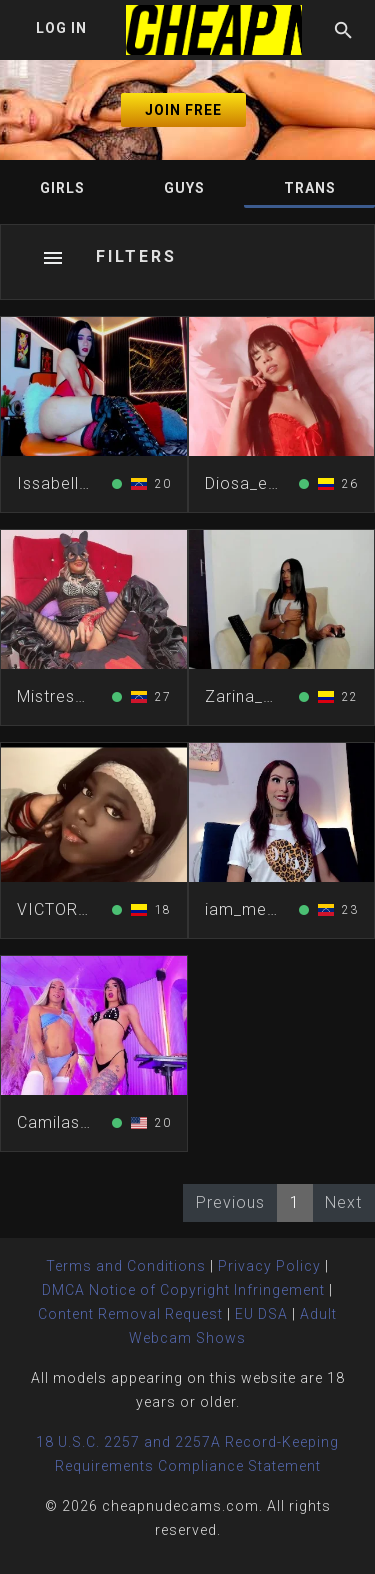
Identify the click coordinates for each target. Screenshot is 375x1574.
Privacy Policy (269, 1266)
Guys (184, 188)
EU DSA (261, 1314)
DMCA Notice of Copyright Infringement (183, 1290)
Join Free (183, 110)
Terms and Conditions (126, 1266)
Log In (61, 28)
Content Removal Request (130, 1314)
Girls (62, 188)
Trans (310, 188)
